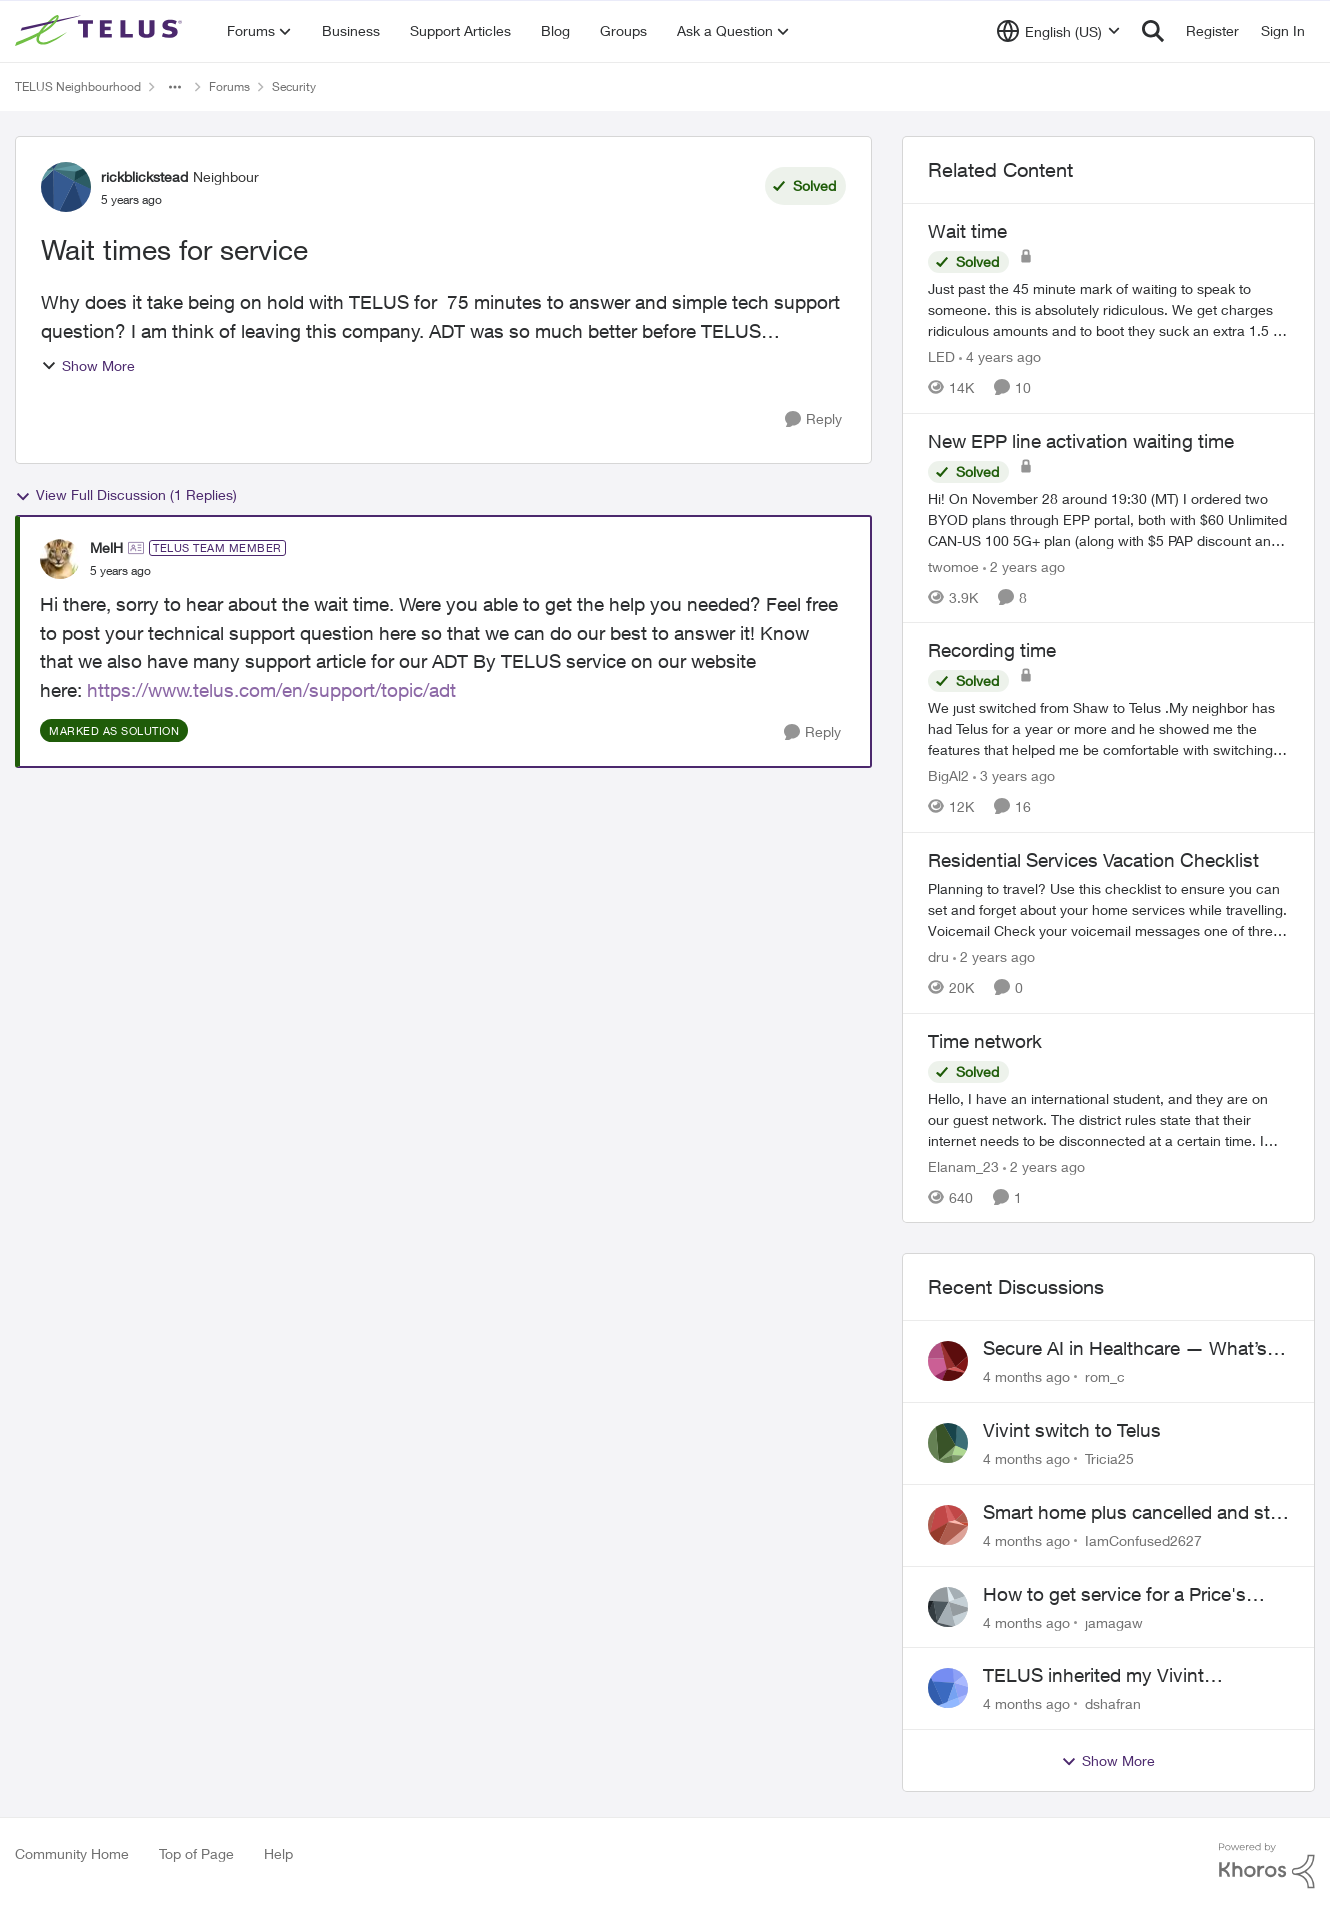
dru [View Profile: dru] (938, 956)
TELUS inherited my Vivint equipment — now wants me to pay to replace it (1133, 1676)
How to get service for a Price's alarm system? (1114, 1595)
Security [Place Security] (294, 86)
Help (278, 1853)
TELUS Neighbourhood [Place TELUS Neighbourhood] (78, 86)
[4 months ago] (1026, 1376)
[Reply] (813, 419)
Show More (88, 365)
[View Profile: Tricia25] (948, 1443)
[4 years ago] (1000, 356)
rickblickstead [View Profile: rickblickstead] (144, 176)
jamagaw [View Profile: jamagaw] (1114, 1621)
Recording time (992, 650)
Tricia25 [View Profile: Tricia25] (1109, 1458)
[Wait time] (1108, 309)
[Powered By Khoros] (1267, 1866)
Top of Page (196, 1853)
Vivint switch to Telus (1072, 1430)
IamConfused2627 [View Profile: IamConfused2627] (1143, 1540)
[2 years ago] (1024, 565)
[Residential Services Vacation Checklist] (1108, 909)
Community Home (72, 1853)
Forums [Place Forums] (229, 86)
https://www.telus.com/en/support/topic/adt (271, 690)
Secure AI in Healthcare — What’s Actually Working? (1125, 1349)
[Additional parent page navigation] (175, 87)
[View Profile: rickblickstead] (66, 187)
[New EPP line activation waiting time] (1108, 518)
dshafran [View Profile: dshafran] (1113, 1703)
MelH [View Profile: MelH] (106, 547)
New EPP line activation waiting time (1081, 441)
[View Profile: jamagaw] (948, 1607)
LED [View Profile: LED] (941, 356)
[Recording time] (1108, 728)
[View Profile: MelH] (60, 559)
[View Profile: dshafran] (948, 1688)
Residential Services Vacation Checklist (1093, 860)
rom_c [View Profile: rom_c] (1105, 1376)
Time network (985, 1041)
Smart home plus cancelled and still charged (1132, 1513)
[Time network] (1108, 1118)
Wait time (967, 231)
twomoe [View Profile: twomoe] (953, 565)
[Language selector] (1058, 31)
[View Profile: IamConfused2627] (948, 1525)
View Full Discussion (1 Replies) (126, 495)
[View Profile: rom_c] (948, 1361)
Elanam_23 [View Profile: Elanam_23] (963, 1165)
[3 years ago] (1014, 775)
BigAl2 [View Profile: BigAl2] (948, 775)
